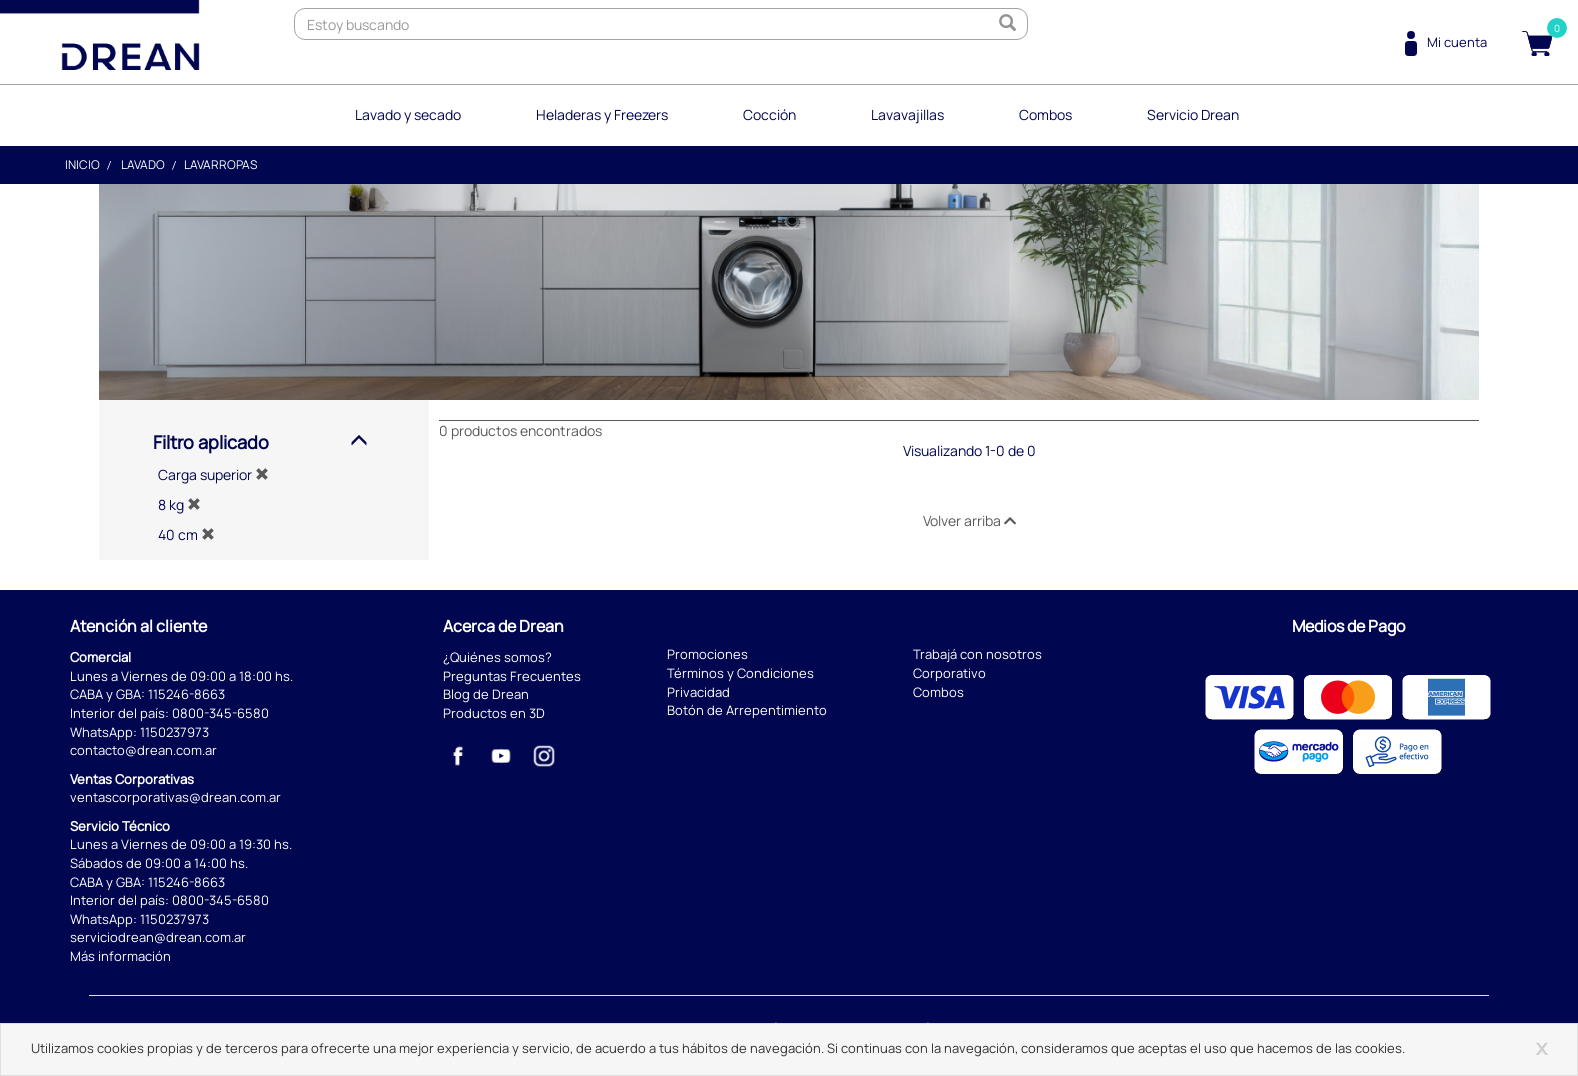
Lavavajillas (907, 114)
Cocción (769, 114)
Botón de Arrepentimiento (747, 710)
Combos (1045, 114)
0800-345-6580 (220, 713)
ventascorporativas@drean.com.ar (175, 797)
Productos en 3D (494, 713)
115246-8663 (186, 694)
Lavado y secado (408, 114)
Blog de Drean (486, 694)
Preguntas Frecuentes (512, 676)
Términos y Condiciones (740, 673)
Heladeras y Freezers (602, 114)
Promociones (707, 654)
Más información (120, 956)
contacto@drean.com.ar (143, 750)
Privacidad (698, 692)
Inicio (82, 164)
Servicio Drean (1193, 114)
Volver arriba (969, 520)
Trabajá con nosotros (977, 654)
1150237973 (174, 732)
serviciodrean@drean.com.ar (158, 937)
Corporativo (949, 673)
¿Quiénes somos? (497, 657)
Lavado (143, 164)
